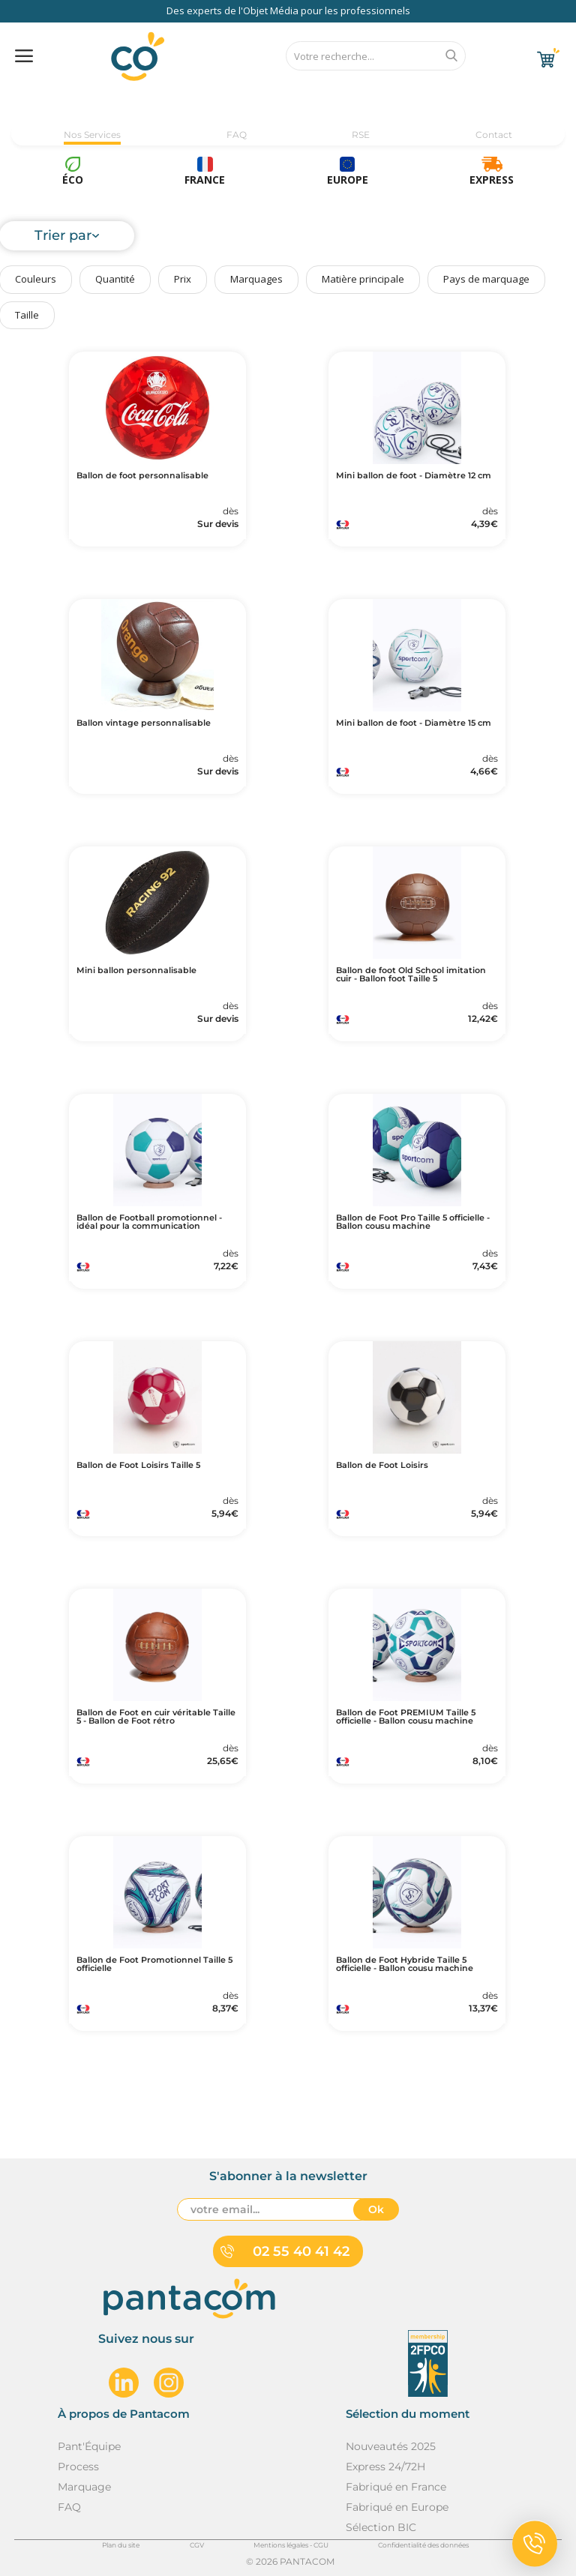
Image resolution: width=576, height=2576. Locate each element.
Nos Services (92, 134)
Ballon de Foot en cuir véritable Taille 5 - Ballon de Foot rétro (156, 1717)
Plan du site (121, 2545)
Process (78, 2466)
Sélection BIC (381, 2527)
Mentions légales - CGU (291, 2545)
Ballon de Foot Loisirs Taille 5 (138, 1465)
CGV (197, 2545)
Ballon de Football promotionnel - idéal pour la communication (149, 1222)
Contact (494, 134)
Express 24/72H (385, 2466)
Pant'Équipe (89, 2446)
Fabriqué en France (396, 2487)
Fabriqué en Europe (397, 2507)
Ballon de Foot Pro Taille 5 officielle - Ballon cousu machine (413, 1222)
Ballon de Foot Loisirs (382, 1465)
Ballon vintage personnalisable (143, 723)
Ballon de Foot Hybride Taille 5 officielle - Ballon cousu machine (404, 1964)
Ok (376, 2209)
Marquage (84, 2487)
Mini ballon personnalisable (136, 970)
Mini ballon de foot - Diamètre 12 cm (413, 476)
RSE (361, 134)
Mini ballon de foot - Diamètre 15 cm (413, 723)
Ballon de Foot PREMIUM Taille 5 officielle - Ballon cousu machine (406, 1717)
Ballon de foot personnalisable (142, 476)
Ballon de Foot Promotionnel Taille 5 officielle (154, 1964)
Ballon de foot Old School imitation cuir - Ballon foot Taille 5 (411, 974)
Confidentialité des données (423, 2545)
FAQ (236, 134)
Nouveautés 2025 (391, 2446)
